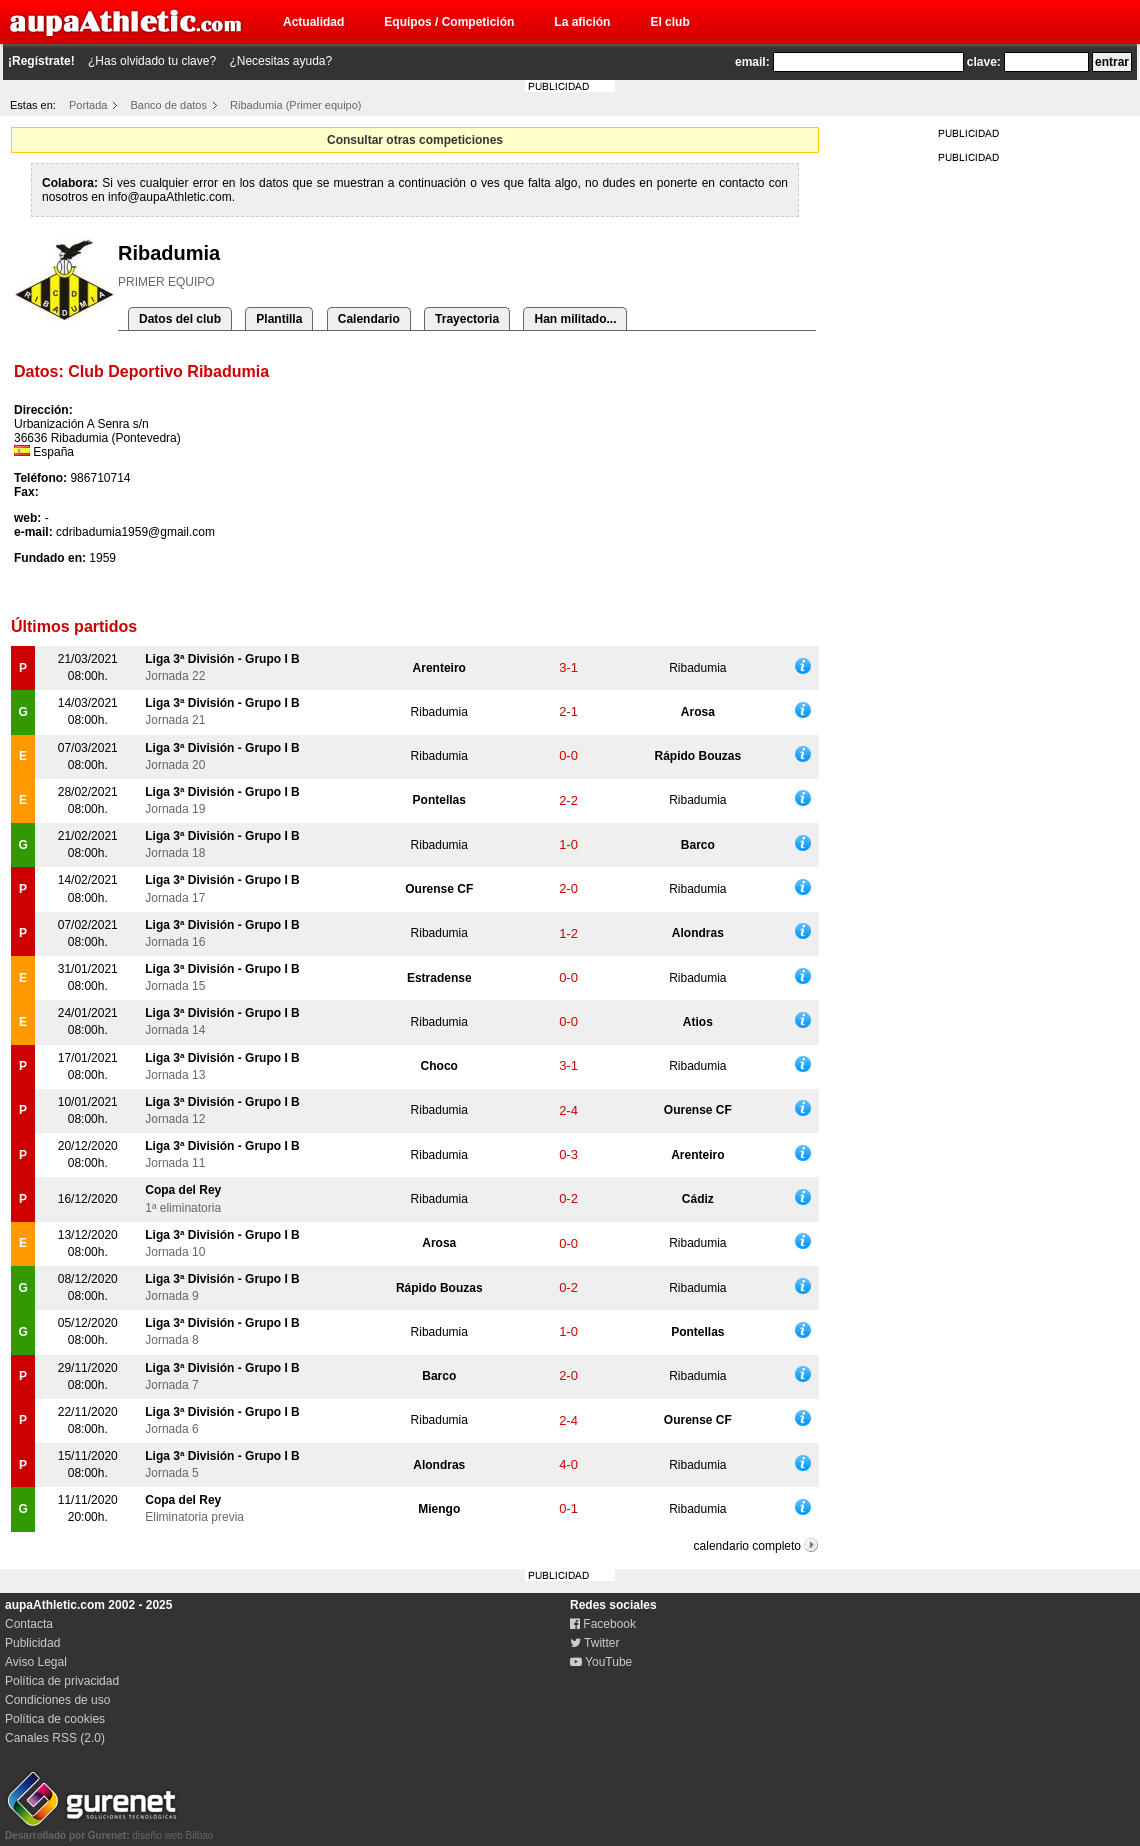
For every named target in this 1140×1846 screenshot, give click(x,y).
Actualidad (313, 22)
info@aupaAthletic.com (170, 197)
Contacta (29, 1624)
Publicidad (32, 1643)
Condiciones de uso (57, 1700)
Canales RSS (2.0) (55, 1738)
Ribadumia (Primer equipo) (295, 105)
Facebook (603, 1624)
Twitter (594, 1643)
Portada (88, 105)
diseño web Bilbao (109, 1830)
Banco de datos (169, 105)
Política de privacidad (62, 1681)
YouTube (601, 1662)
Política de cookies (55, 1719)
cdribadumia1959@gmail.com (135, 532)
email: (752, 62)
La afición (582, 22)
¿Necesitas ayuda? (280, 61)
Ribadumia (697, 668)
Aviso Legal (36, 1662)
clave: (984, 62)
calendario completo (747, 1546)
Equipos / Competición (449, 22)
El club (669, 22)
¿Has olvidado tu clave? (152, 61)
